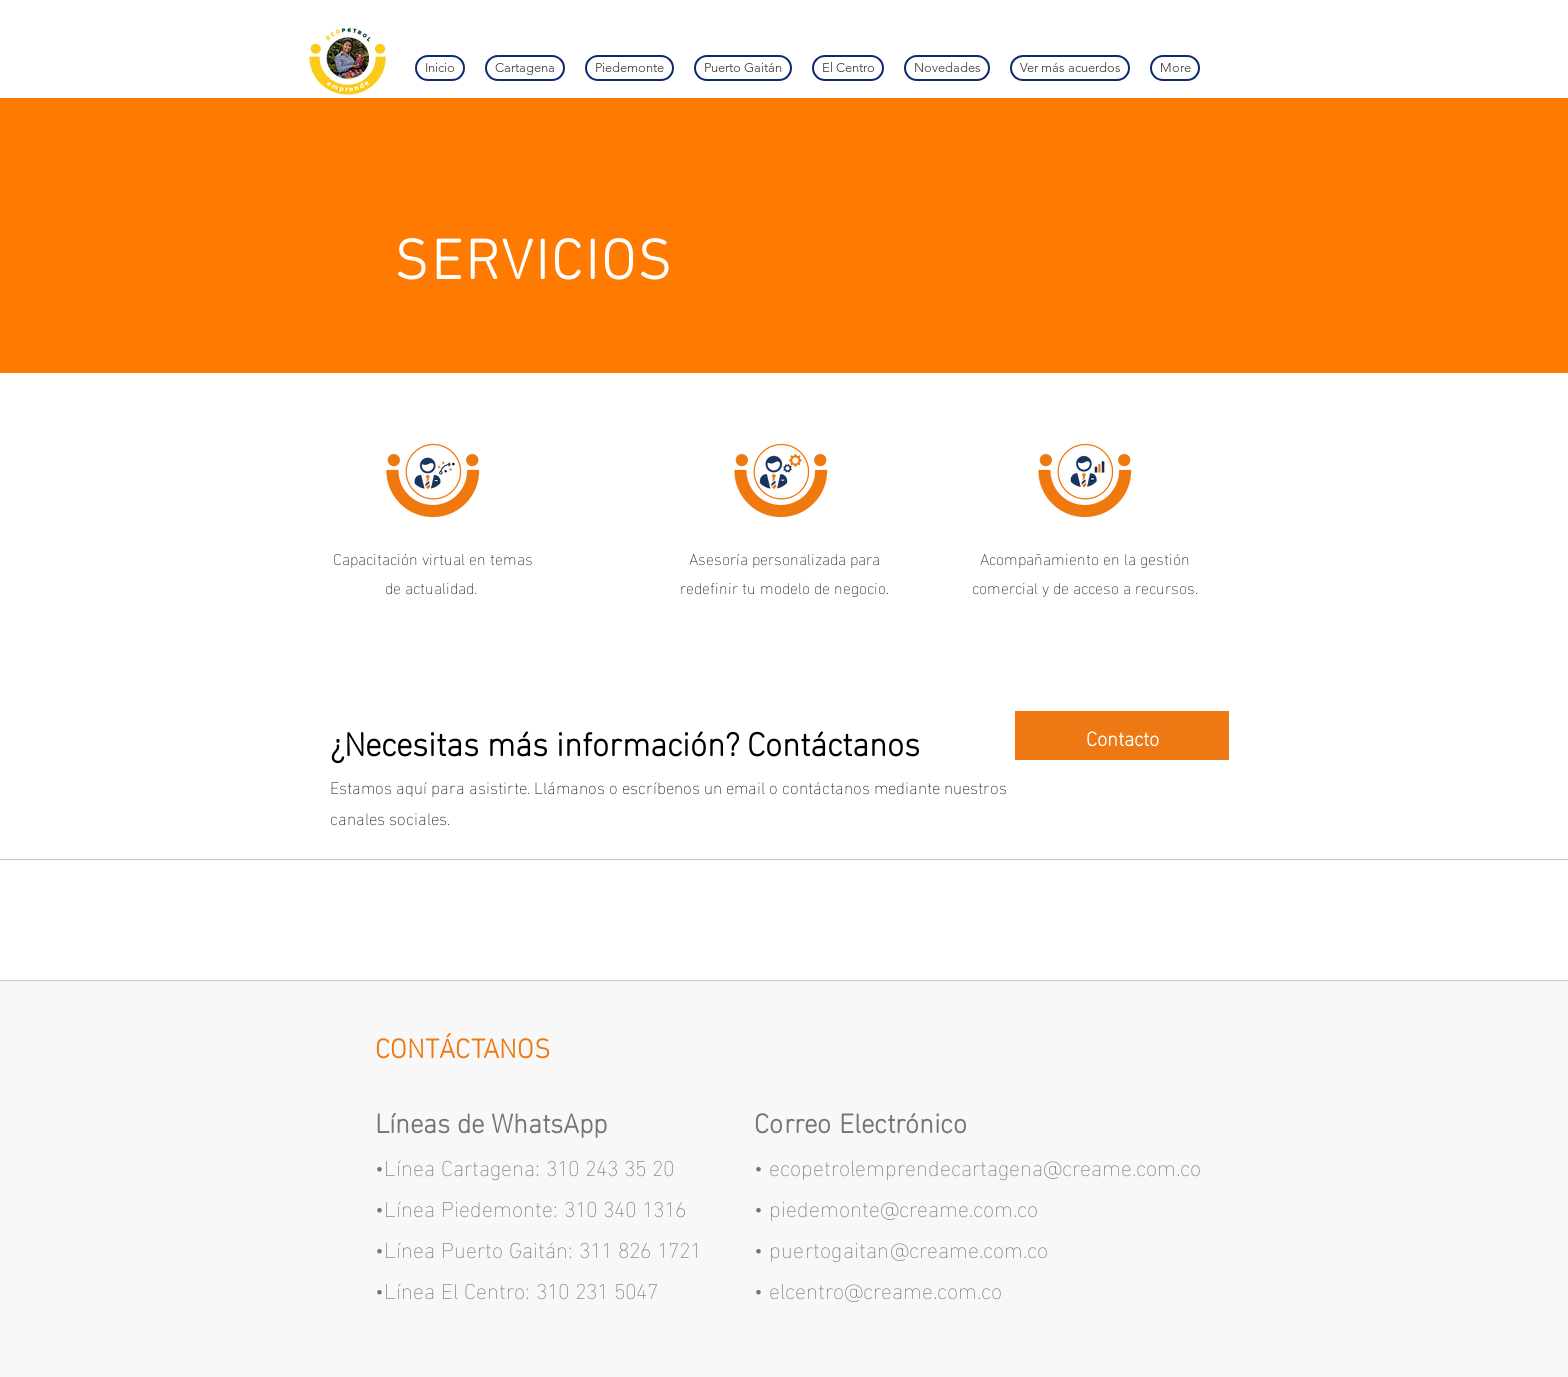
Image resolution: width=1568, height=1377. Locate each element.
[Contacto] (1122, 735)
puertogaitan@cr (848, 1247)
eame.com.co (987, 1247)
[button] (1070, 68)
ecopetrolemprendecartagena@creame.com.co (985, 1165)
